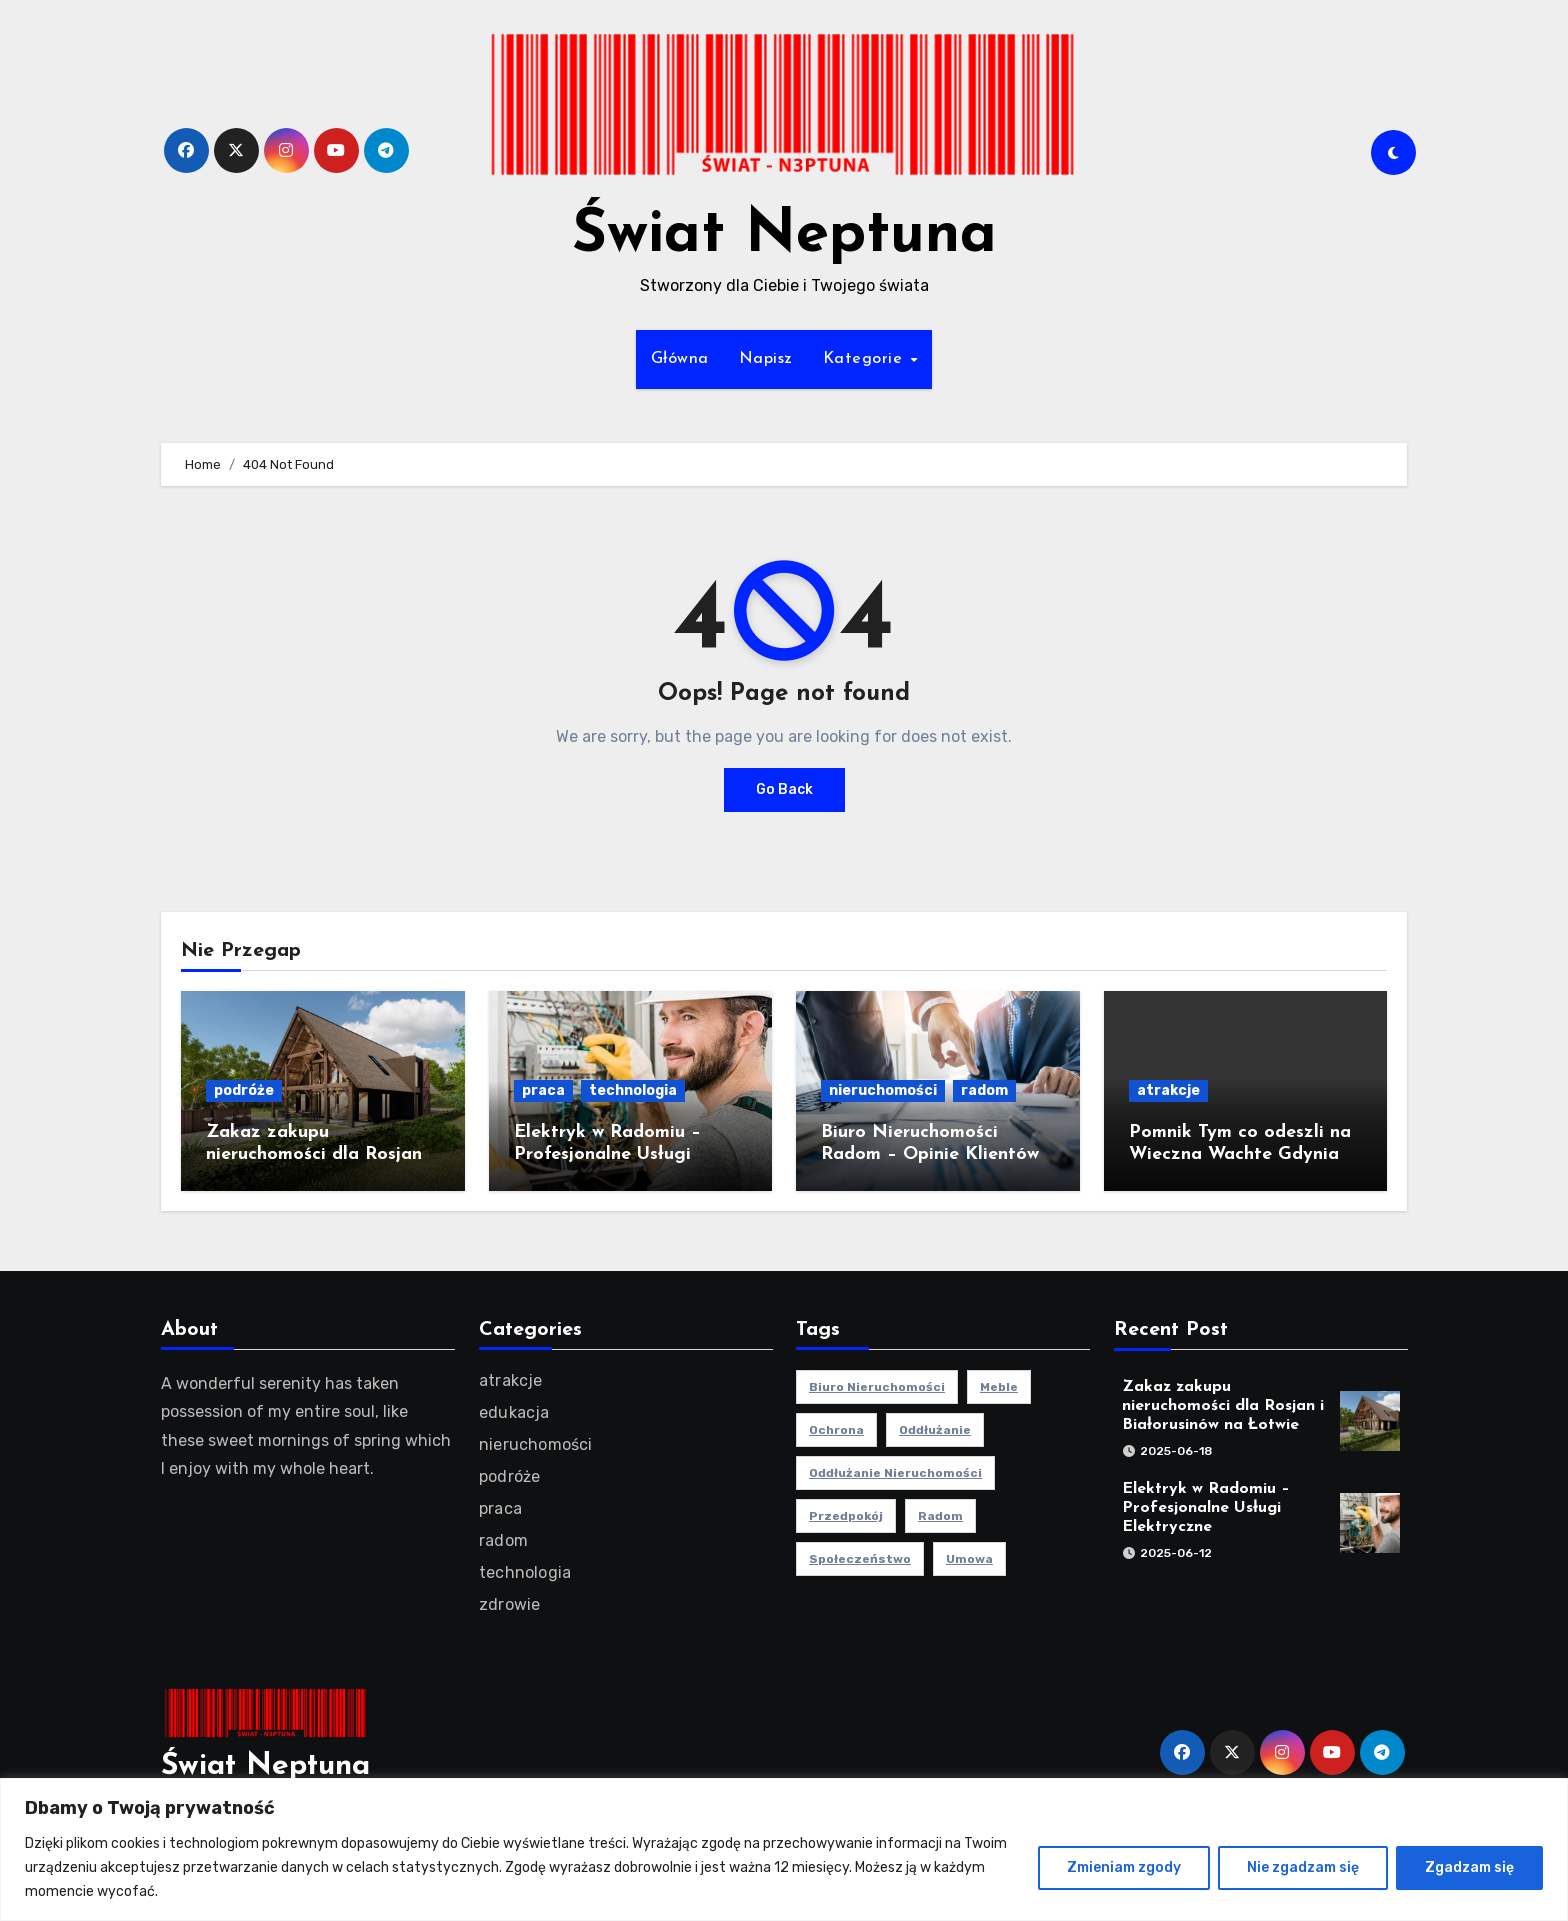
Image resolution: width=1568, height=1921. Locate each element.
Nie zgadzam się (1303, 1867)
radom (984, 1090)
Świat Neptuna (784, 236)
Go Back (784, 789)
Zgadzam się (1469, 1867)
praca (543, 1090)
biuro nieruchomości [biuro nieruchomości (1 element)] (877, 1387)
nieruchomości (883, 1090)
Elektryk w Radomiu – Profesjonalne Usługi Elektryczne (607, 1154)
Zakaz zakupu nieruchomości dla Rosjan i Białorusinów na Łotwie (319, 1154)
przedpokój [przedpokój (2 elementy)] (846, 1516)
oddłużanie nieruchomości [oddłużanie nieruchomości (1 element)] (895, 1473)
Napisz (766, 359)
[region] (784, 1849)
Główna (680, 359)
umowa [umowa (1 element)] (969, 1559)
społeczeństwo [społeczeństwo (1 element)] (860, 1559)
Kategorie (865, 359)
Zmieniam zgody (1124, 1867)
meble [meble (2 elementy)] (999, 1387)
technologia (633, 1090)
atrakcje (1168, 1090)
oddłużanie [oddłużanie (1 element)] (935, 1430)
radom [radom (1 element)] (940, 1516)
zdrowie (509, 1604)
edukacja (514, 1412)
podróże (244, 1090)
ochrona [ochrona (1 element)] (836, 1430)
